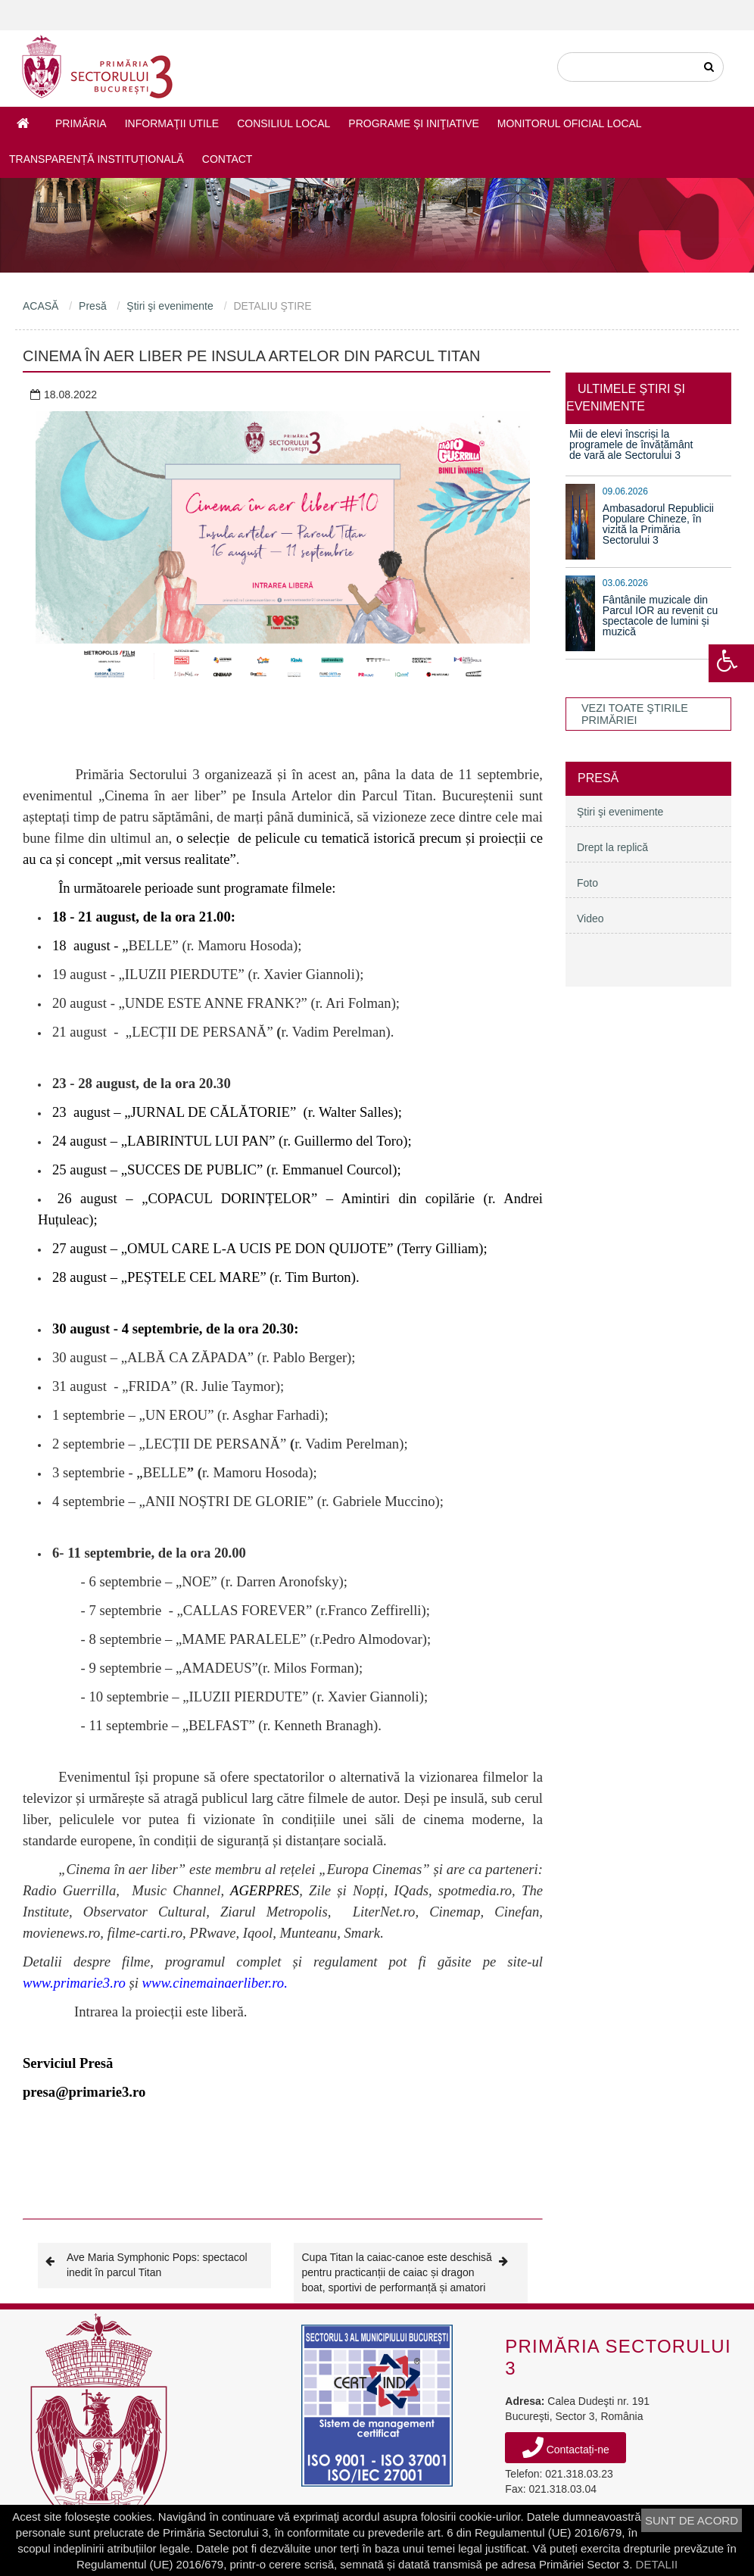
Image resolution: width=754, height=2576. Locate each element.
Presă (93, 306)
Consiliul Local (283, 123)
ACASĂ (40, 306)
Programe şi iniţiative (413, 123)
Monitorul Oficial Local (569, 123)
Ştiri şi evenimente (169, 306)
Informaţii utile (172, 123)
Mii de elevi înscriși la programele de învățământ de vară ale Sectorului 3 (631, 444)
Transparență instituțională (96, 159)
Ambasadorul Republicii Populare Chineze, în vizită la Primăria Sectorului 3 (658, 524)
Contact (227, 159)
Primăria (81, 123)
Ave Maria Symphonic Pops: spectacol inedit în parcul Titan (146, 2264)
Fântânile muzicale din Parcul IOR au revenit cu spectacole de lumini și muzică (660, 616)
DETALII (657, 2564)
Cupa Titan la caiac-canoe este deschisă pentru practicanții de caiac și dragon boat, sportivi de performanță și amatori (410, 2272)
